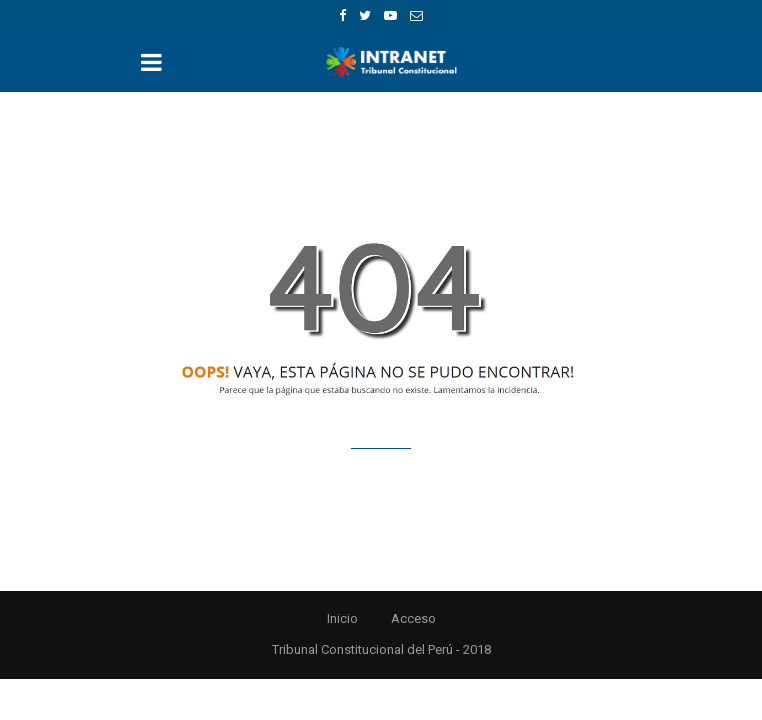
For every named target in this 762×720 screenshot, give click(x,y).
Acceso (413, 618)
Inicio (342, 618)
